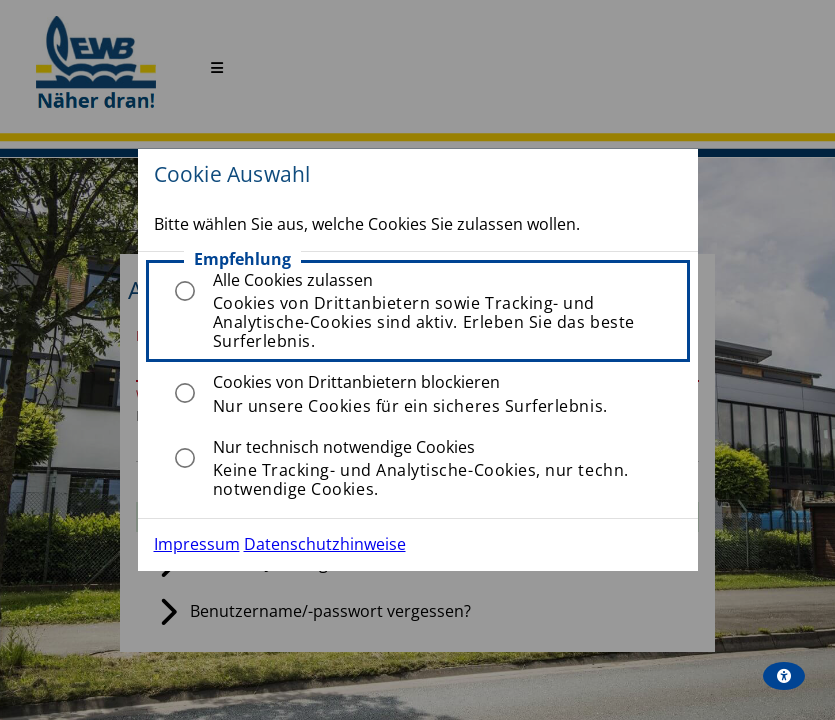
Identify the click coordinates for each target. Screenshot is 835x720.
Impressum (197, 544)
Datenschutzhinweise (325, 544)
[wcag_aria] (784, 676)
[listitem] (418, 311)
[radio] (185, 291)
